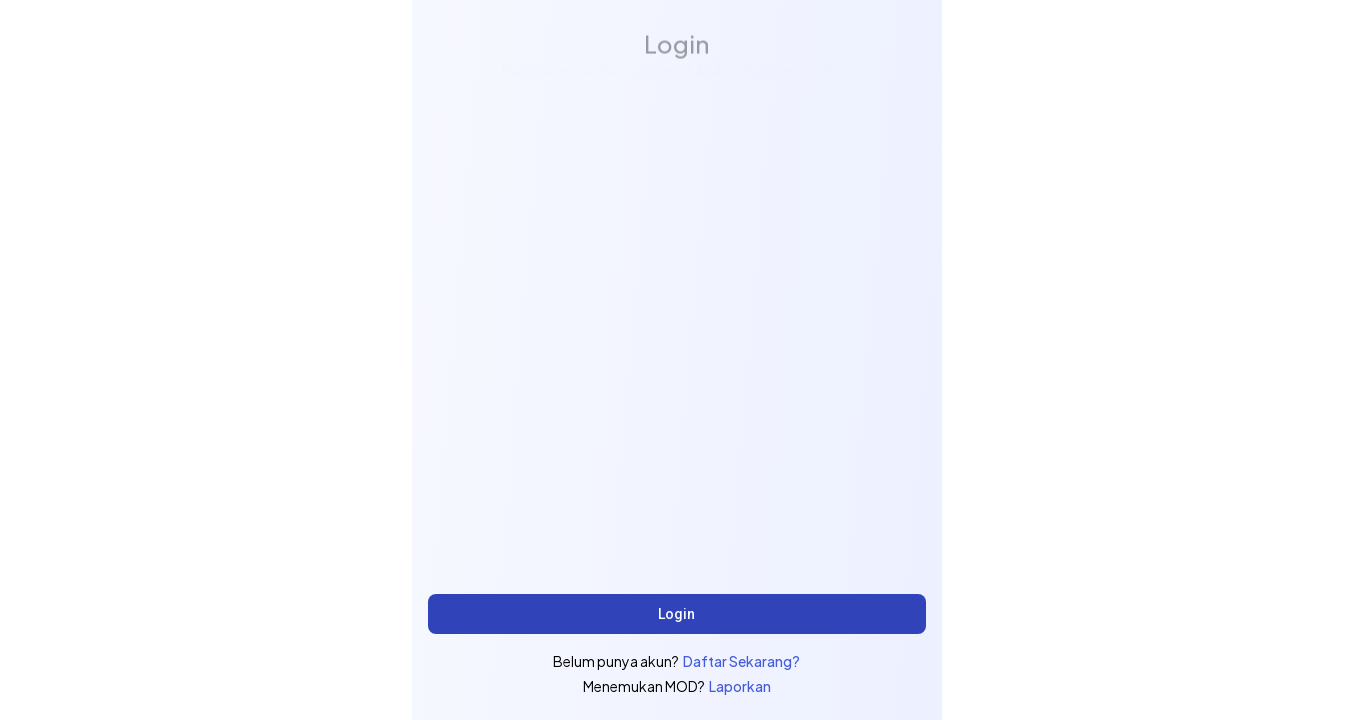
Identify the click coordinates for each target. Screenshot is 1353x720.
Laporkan (740, 686)
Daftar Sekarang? (741, 661)
